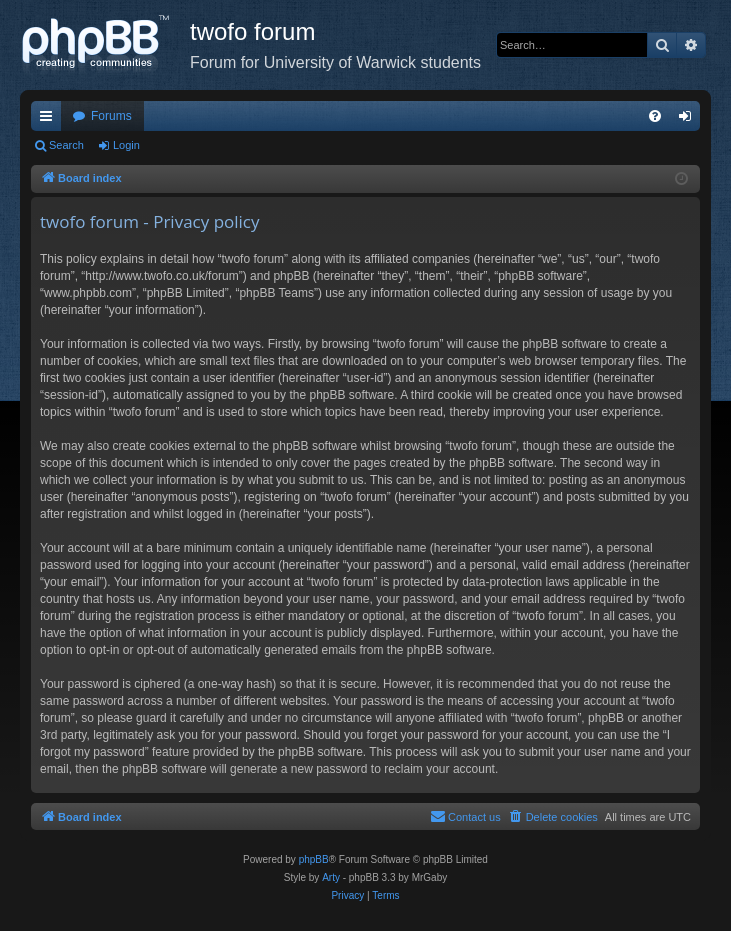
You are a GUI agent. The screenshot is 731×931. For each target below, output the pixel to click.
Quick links (50, 120)
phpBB (314, 859)
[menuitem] (655, 116)
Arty (331, 877)
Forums (111, 116)
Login (126, 145)
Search (66, 145)
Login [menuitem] (689, 120)
